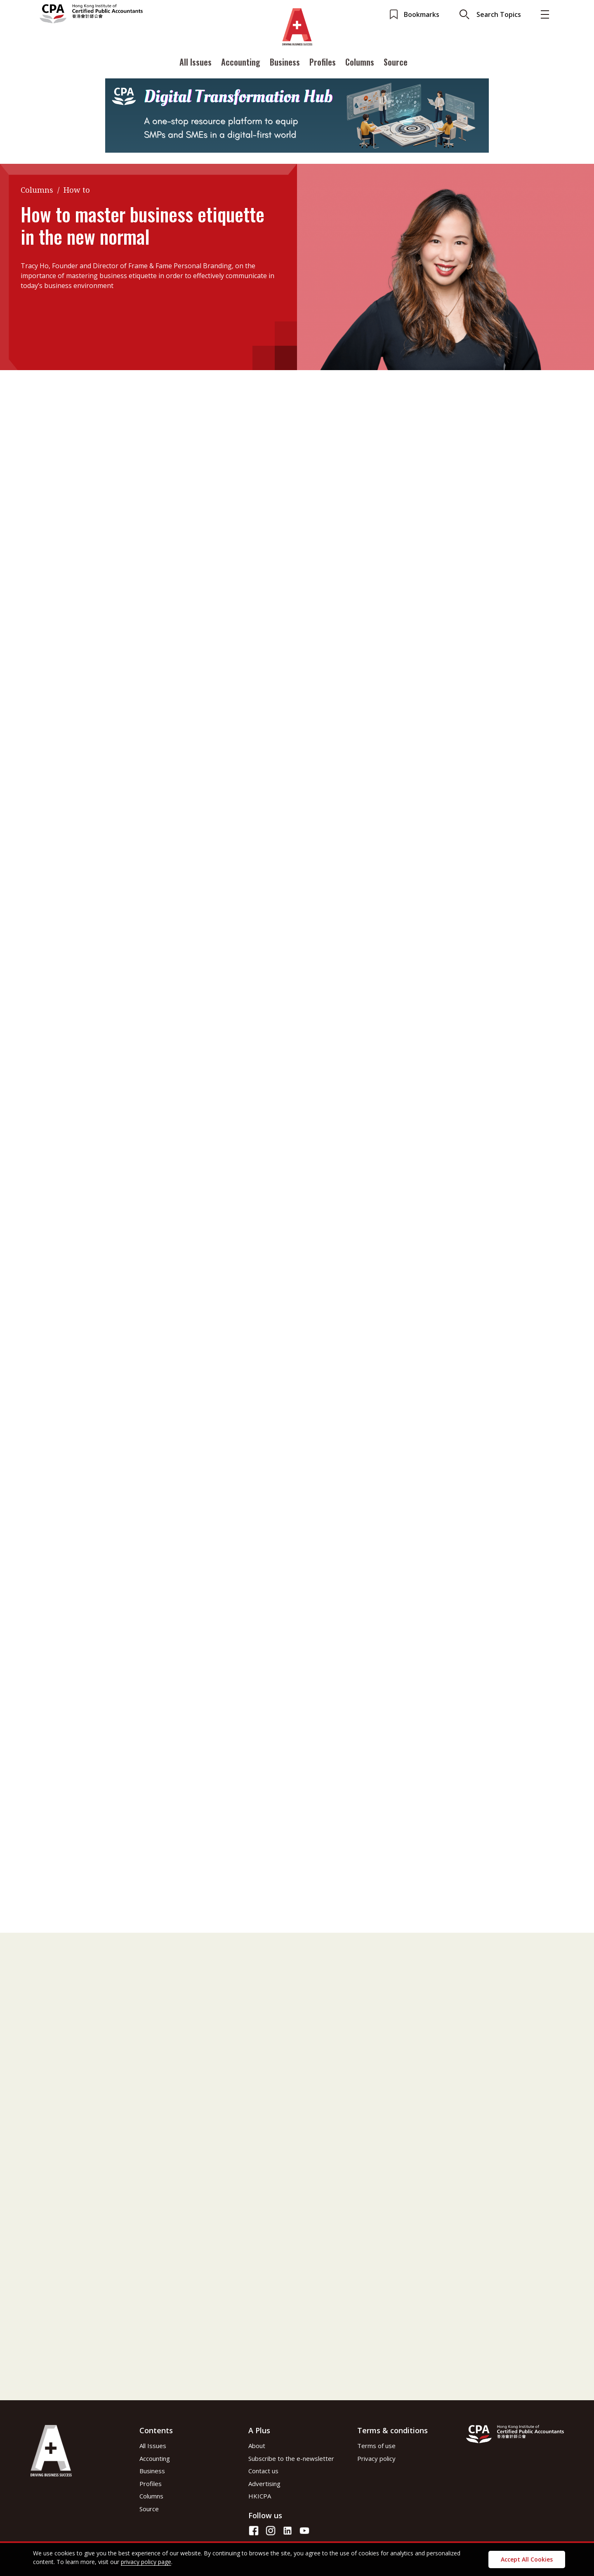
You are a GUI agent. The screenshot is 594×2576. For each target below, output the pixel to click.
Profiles (322, 63)
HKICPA (259, 2496)
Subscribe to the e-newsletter (291, 2458)
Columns (359, 63)
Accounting (240, 63)
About (256, 2445)
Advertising (264, 2483)
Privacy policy (376, 2458)
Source (396, 63)
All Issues (195, 63)
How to (77, 190)
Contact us (263, 2471)
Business (285, 63)
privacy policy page (146, 2562)
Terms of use (376, 2445)
